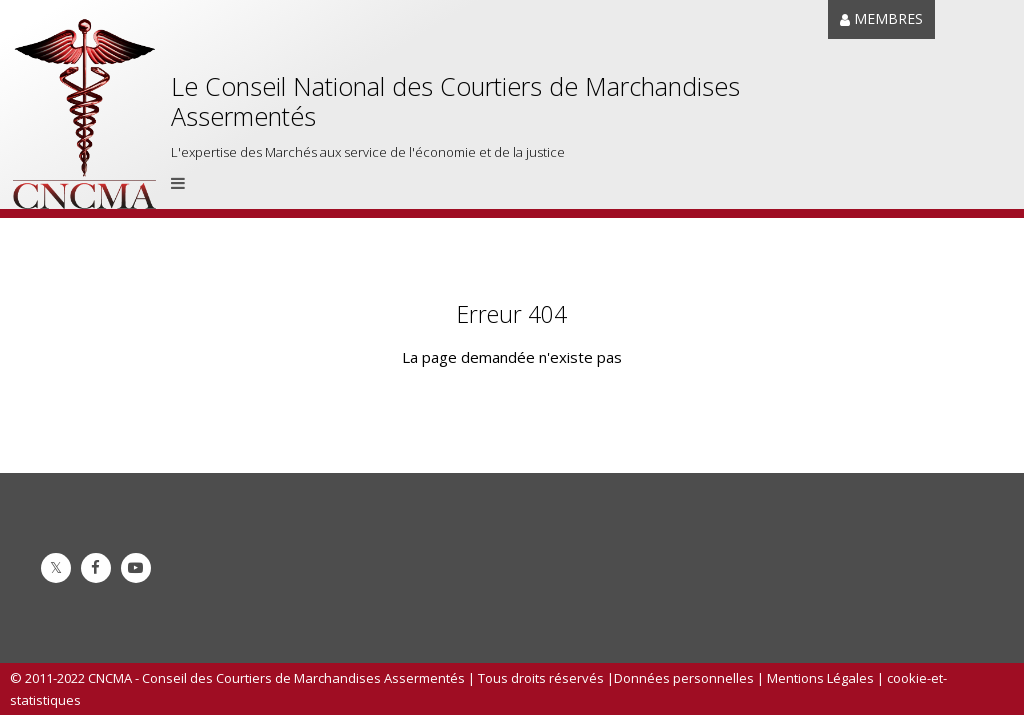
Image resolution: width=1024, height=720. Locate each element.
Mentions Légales (820, 678)
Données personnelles (684, 678)
